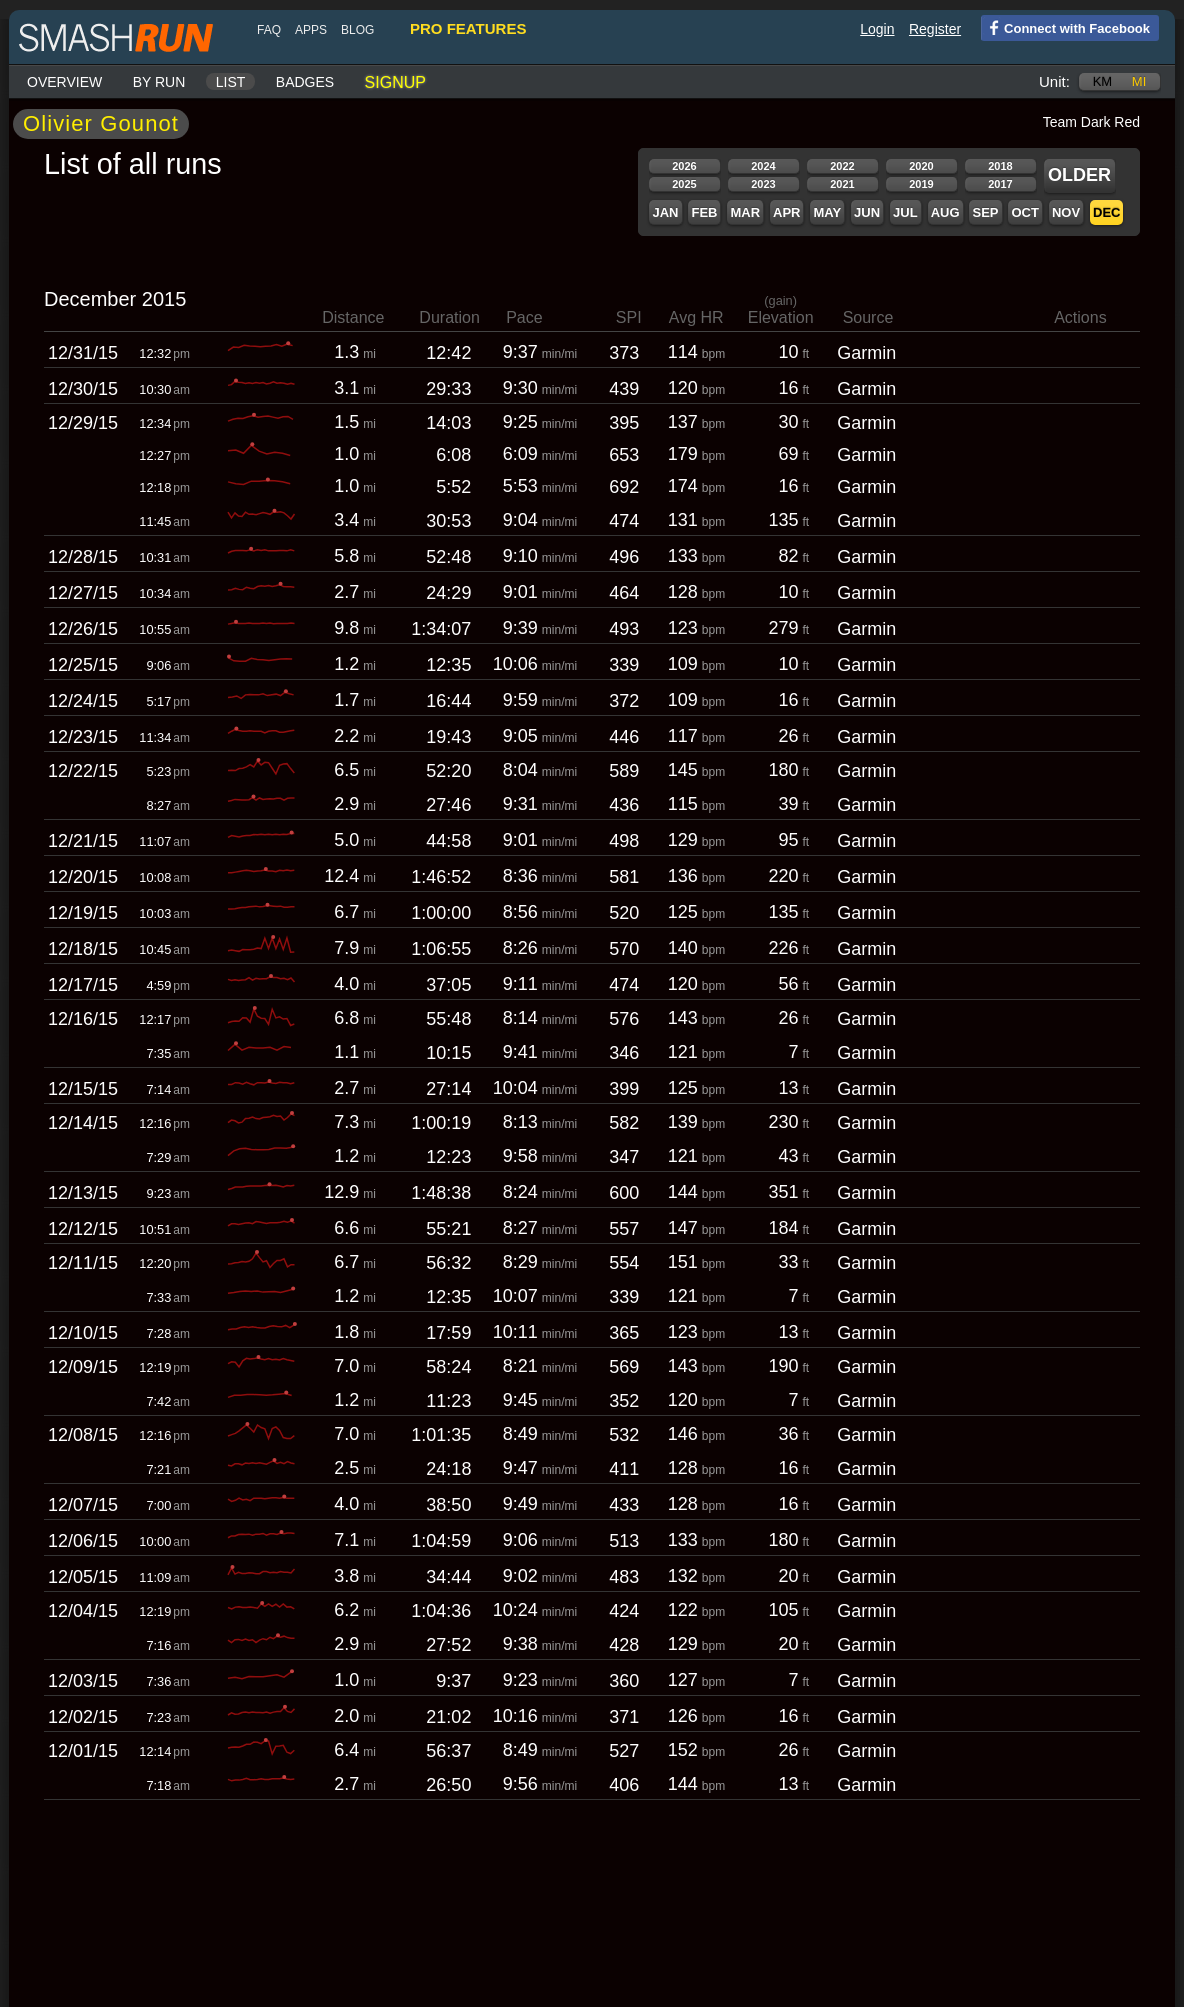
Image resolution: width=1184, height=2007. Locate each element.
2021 (842, 184)
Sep (985, 212)
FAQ (269, 30)
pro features (468, 28)
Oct (1024, 212)
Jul (905, 212)
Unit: (1054, 81)
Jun (867, 212)
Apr (786, 212)
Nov (1066, 212)
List (231, 82)
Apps (311, 30)
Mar (745, 212)
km (1103, 81)
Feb (704, 212)
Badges (305, 82)
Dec (1106, 212)
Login (877, 29)
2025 (684, 184)
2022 (842, 166)
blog (357, 30)
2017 (1000, 184)
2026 (684, 166)
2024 (763, 166)
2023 (763, 184)
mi (1139, 81)
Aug (945, 212)
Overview (64, 82)
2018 (1000, 166)
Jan (665, 212)
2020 (921, 166)
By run (159, 82)
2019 (921, 184)
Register (935, 29)
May (827, 212)
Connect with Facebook (1065, 27)
